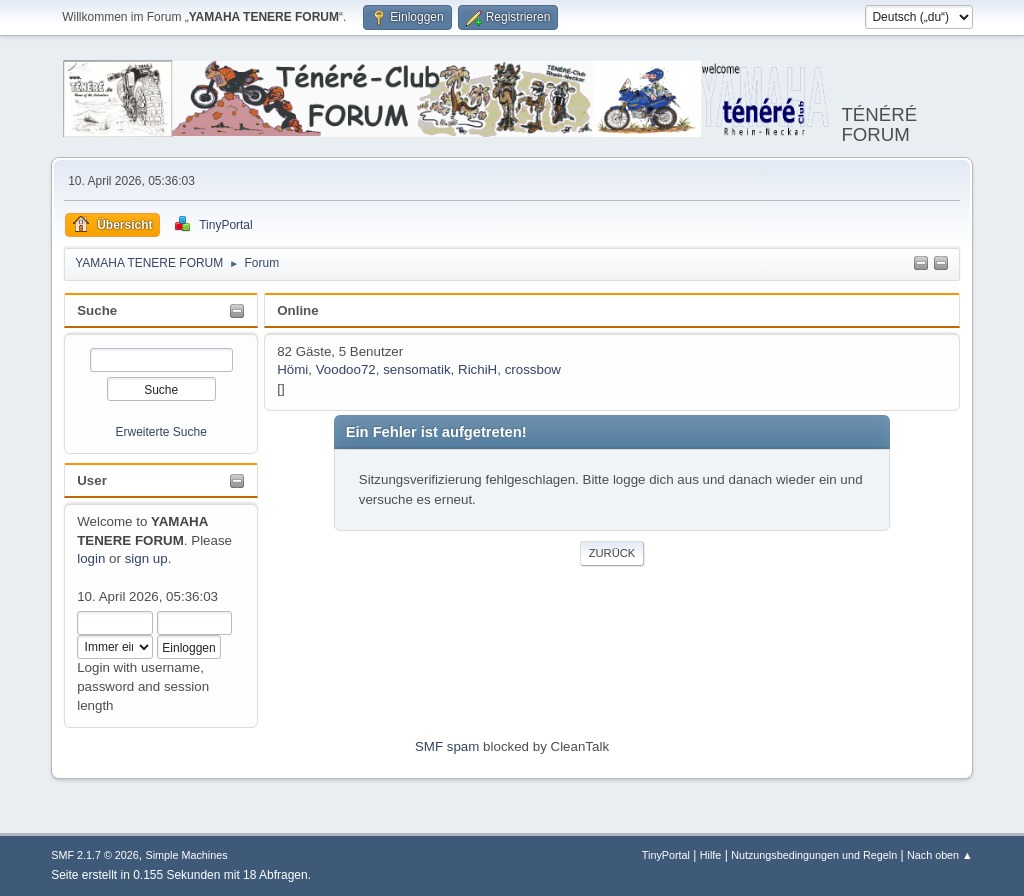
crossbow (533, 369)
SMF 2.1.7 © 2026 (95, 855)
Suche (97, 310)
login (91, 558)
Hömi (292, 369)
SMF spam (447, 746)
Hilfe (711, 855)
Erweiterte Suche (161, 432)
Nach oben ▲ (940, 855)
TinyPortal (666, 855)
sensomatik (416, 369)
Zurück (612, 553)
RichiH (477, 369)
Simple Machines (187, 855)
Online (297, 310)
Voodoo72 (346, 369)
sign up (146, 558)
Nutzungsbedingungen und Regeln (814, 855)
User (92, 480)
